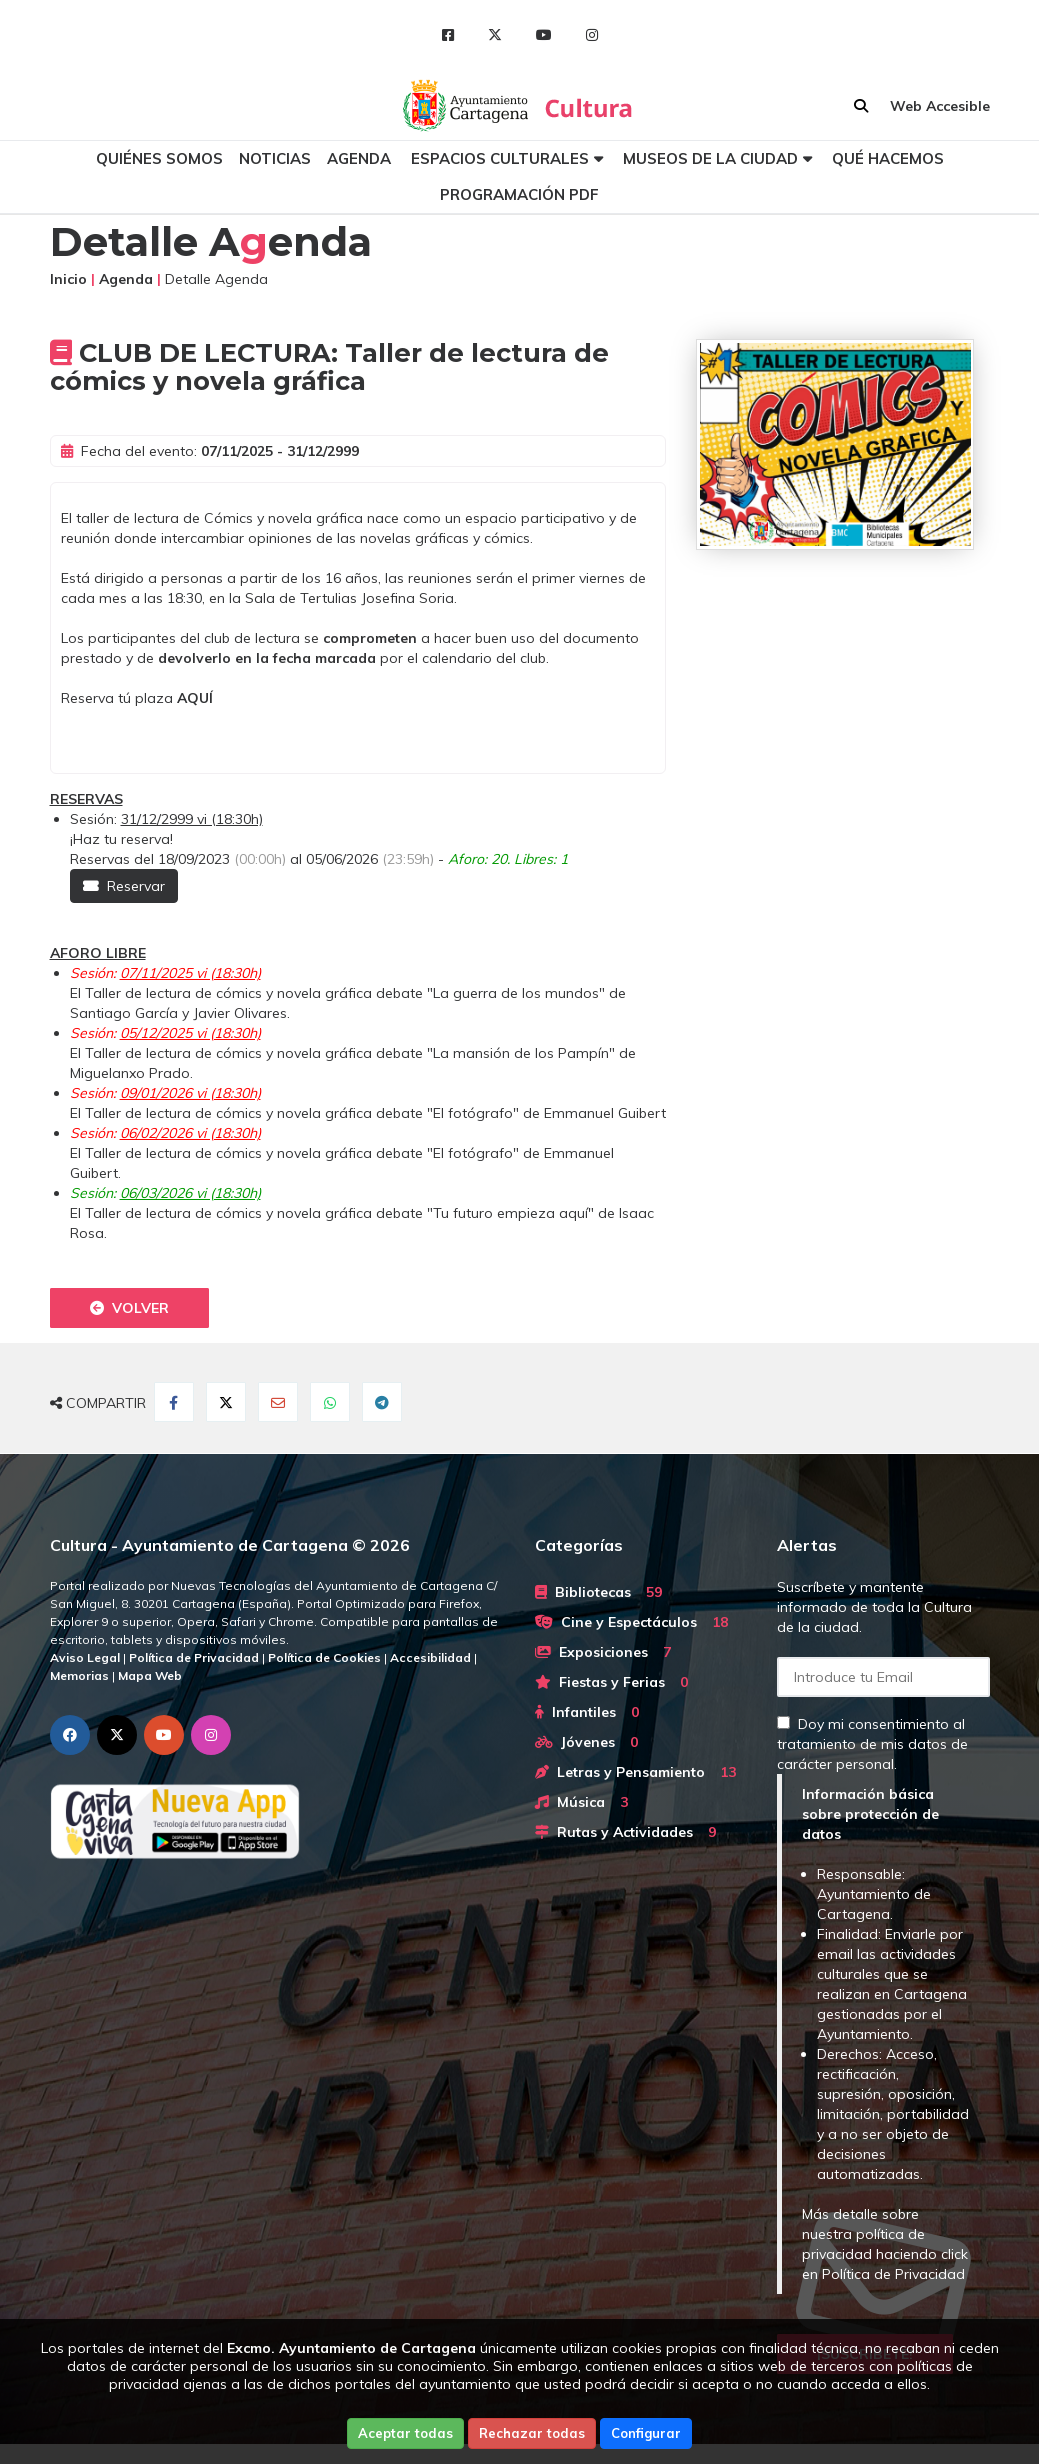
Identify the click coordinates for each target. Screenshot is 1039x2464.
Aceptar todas (405, 2433)
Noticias (275, 158)
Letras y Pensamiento (635, 1772)
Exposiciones (603, 1652)
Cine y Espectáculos (631, 1622)
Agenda (359, 158)
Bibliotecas (598, 1592)
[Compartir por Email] (278, 1402)
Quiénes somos (159, 158)
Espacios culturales (500, 158)
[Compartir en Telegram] (382, 1402)
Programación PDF (519, 194)
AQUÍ (195, 698)
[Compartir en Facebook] (174, 1402)
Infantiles (587, 1712)
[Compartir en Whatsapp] (330, 1402)
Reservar (124, 886)
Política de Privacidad (893, 2274)
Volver (129, 1308)
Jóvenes (586, 1742)
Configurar (646, 2433)
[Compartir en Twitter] (226, 1402)
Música (581, 1802)
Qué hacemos (888, 158)
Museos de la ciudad (710, 158)
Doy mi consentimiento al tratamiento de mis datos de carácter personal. (872, 1744)
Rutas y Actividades (625, 1832)
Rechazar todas (532, 2433)
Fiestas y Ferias (611, 1682)
